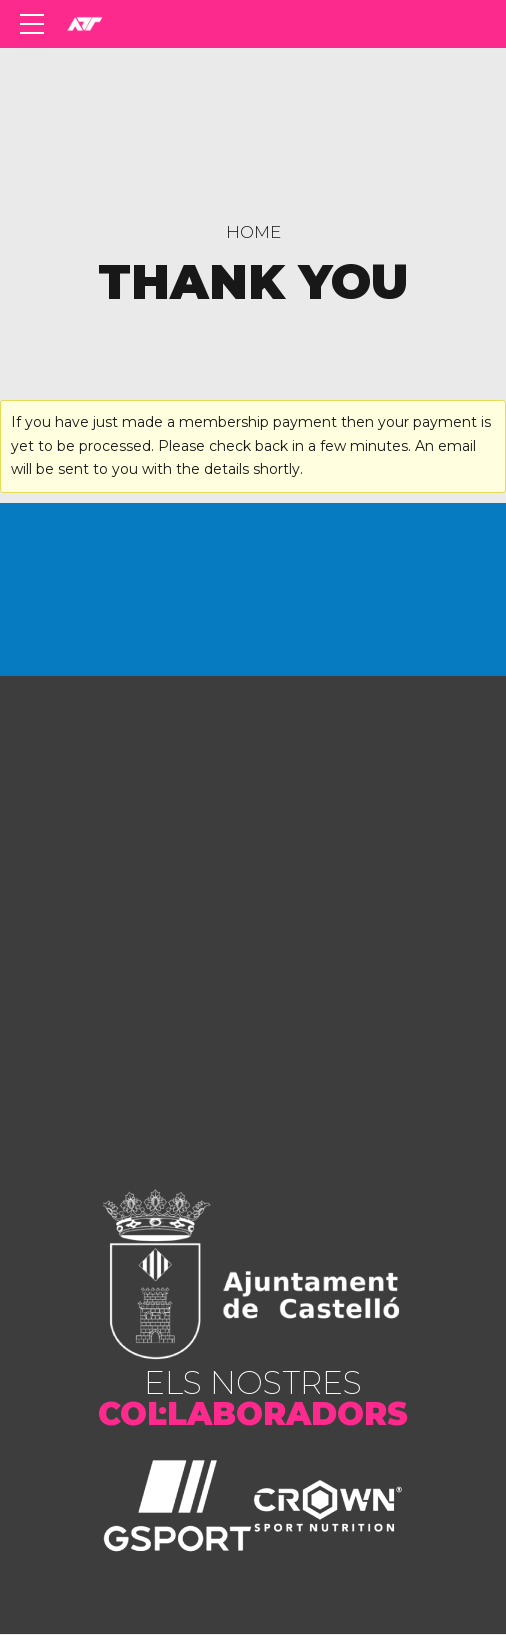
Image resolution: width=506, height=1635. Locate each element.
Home (253, 232)
